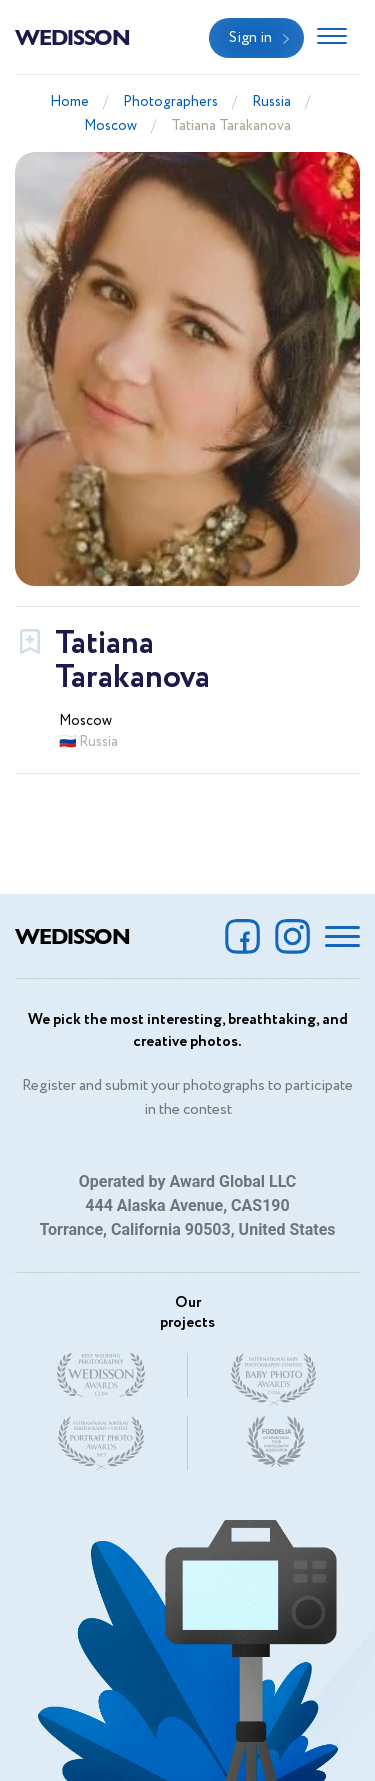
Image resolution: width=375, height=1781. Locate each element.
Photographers (170, 102)
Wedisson (72, 36)
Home (69, 102)
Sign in (250, 38)
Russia (271, 102)
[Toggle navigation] (332, 38)
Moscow (110, 126)
